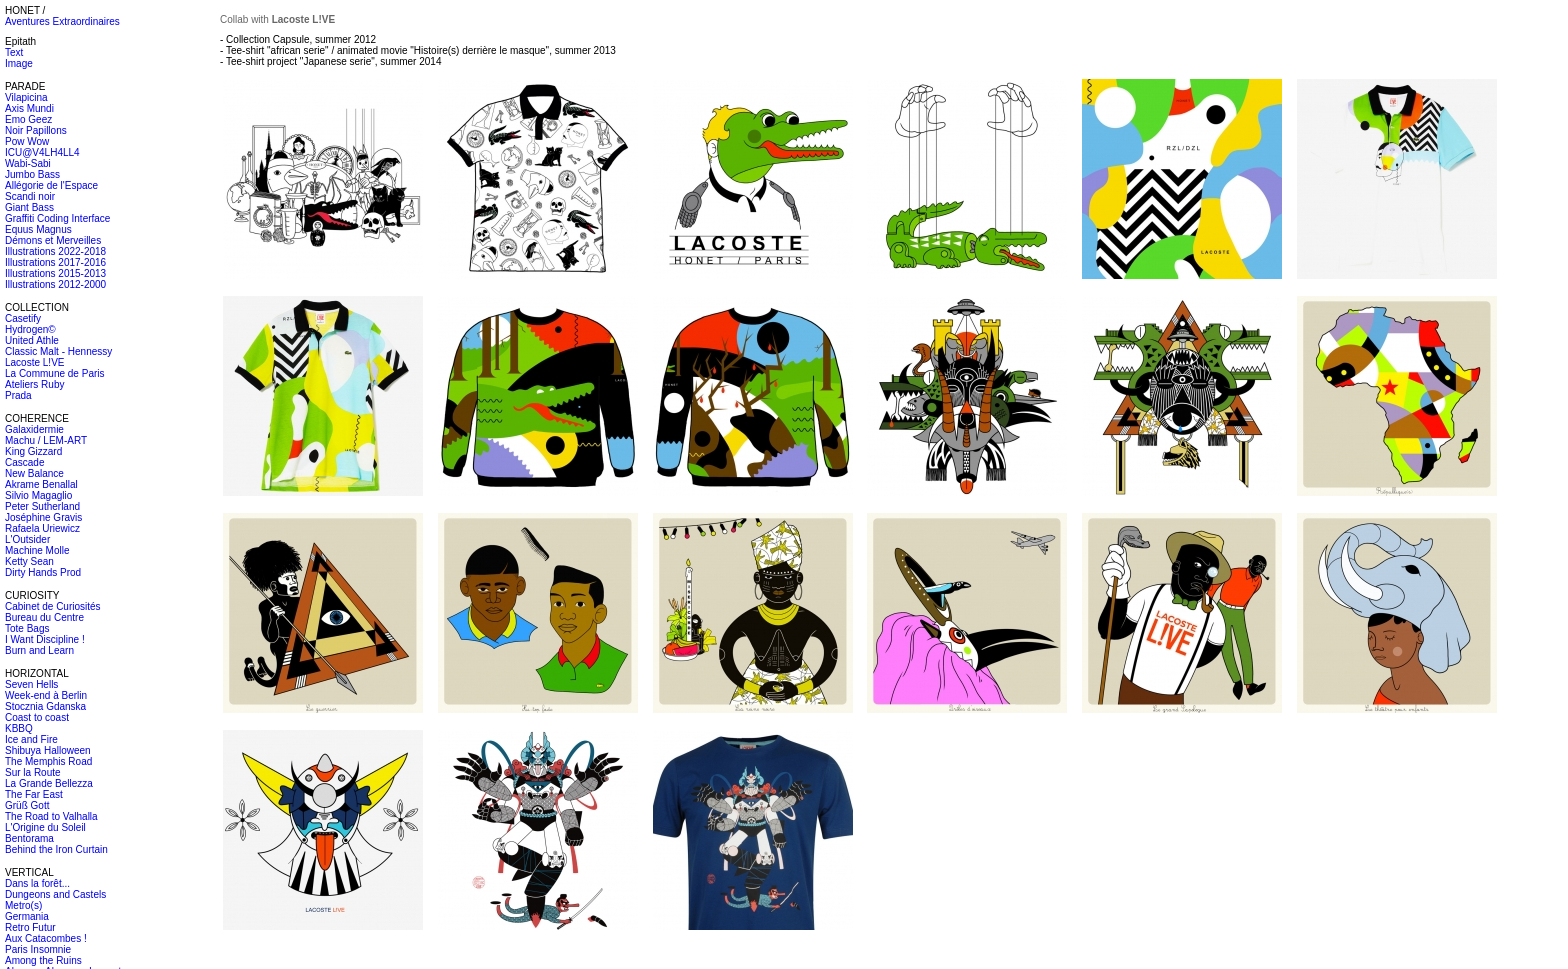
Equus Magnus (38, 229)
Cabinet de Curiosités (53, 606)
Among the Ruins (43, 960)
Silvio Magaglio (38, 495)
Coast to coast (37, 717)
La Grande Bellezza (49, 783)
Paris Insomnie (38, 949)
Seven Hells (31, 684)
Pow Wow (27, 141)
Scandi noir (30, 196)
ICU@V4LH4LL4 (42, 152)
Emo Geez (28, 119)
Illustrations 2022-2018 (55, 251)
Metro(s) (23, 905)
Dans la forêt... (37, 883)
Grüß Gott (27, 805)
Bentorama (29, 838)
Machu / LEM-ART (46, 440)
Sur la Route (33, 772)
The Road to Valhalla (51, 816)
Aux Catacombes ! (46, 938)
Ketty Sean (29, 561)
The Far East (34, 794)
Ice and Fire (31, 739)
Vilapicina (26, 97)
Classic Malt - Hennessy (58, 351)
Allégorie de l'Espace (51, 185)
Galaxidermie (34, 429)
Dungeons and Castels (55, 894)
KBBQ (19, 728)
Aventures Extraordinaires (62, 21)
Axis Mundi (29, 108)
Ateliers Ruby (34, 384)
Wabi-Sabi (28, 163)
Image (19, 63)
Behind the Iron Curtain (56, 849)
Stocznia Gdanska (45, 706)
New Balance (34, 473)
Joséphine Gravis (43, 517)
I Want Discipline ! (45, 639)
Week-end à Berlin (46, 695)
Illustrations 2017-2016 (55, 262)
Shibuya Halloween (48, 750)
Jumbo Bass (32, 174)
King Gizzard (33, 451)
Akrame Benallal (41, 484)
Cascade (24, 462)
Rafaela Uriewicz (42, 528)
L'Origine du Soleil (45, 827)
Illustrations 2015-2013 (55, 273)
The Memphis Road (48, 761)
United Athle (32, 340)
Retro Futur (30, 927)
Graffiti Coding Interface (57, 218)
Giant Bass (29, 207)
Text (14, 52)
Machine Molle (37, 550)
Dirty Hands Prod (43, 572)
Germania (27, 916)
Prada (18, 395)
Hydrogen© (30, 329)
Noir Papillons (36, 130)
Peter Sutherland (42, 506)
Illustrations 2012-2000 (55, 284)
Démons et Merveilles (53, 240)
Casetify (23, 318)
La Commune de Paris (55, 373)
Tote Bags (27, 628)
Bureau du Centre (44, 617)
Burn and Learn (39, 650)
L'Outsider (27, 539)
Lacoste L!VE (34, 362)
